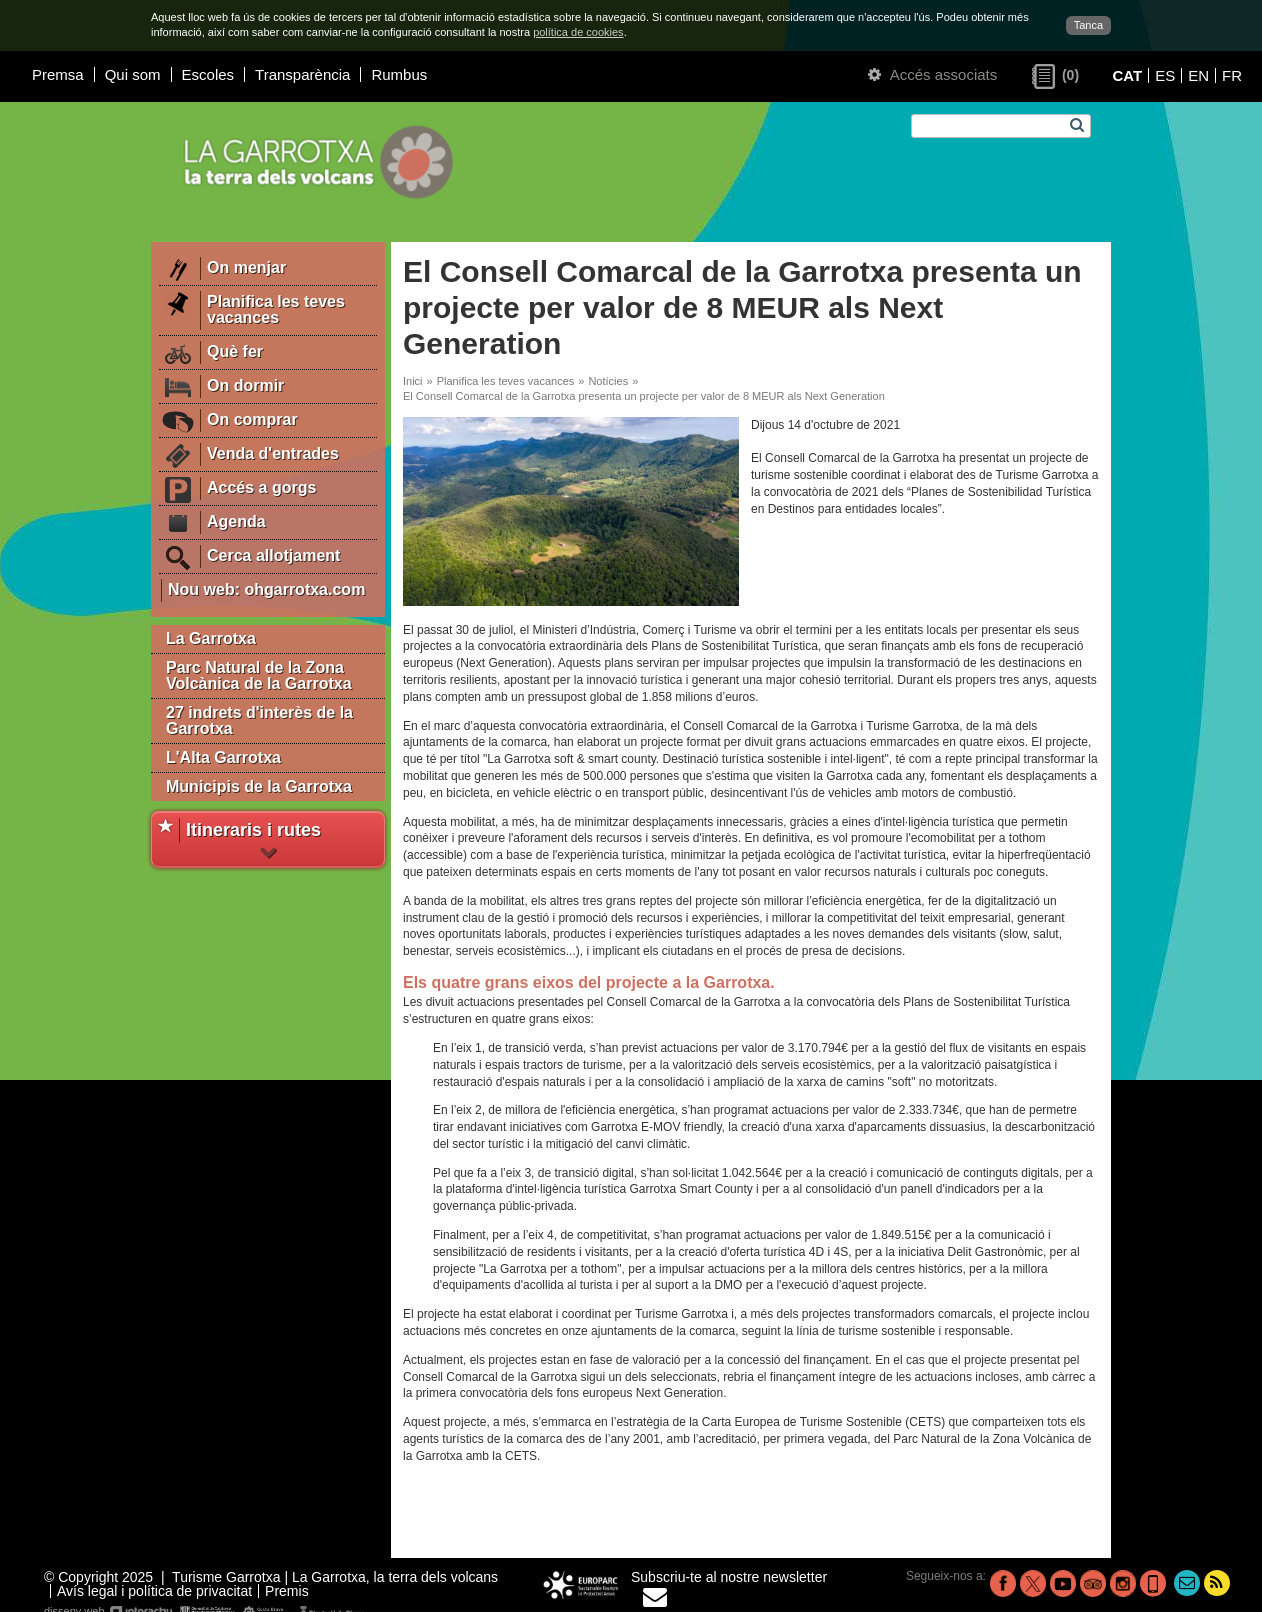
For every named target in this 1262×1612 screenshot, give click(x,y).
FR (1232, 75)
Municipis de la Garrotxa (259, 786)
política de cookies (578, 32)
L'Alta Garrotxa (223, 757)
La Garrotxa (211, 638)
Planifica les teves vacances (506, 381)
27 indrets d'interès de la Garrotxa (259, 720)
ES (1165, 75)
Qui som (133, 74)
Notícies (608, 381)
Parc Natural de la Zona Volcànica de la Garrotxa (259, 675)
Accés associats (932, 74)
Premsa (58, 74)
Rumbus (399, 74)
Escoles (208, 74)
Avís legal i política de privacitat (154, 1591)
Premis (287, 1591)
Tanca (1088, 25)
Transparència (302, 74)
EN (1198, 75)
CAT (1127, 75)
